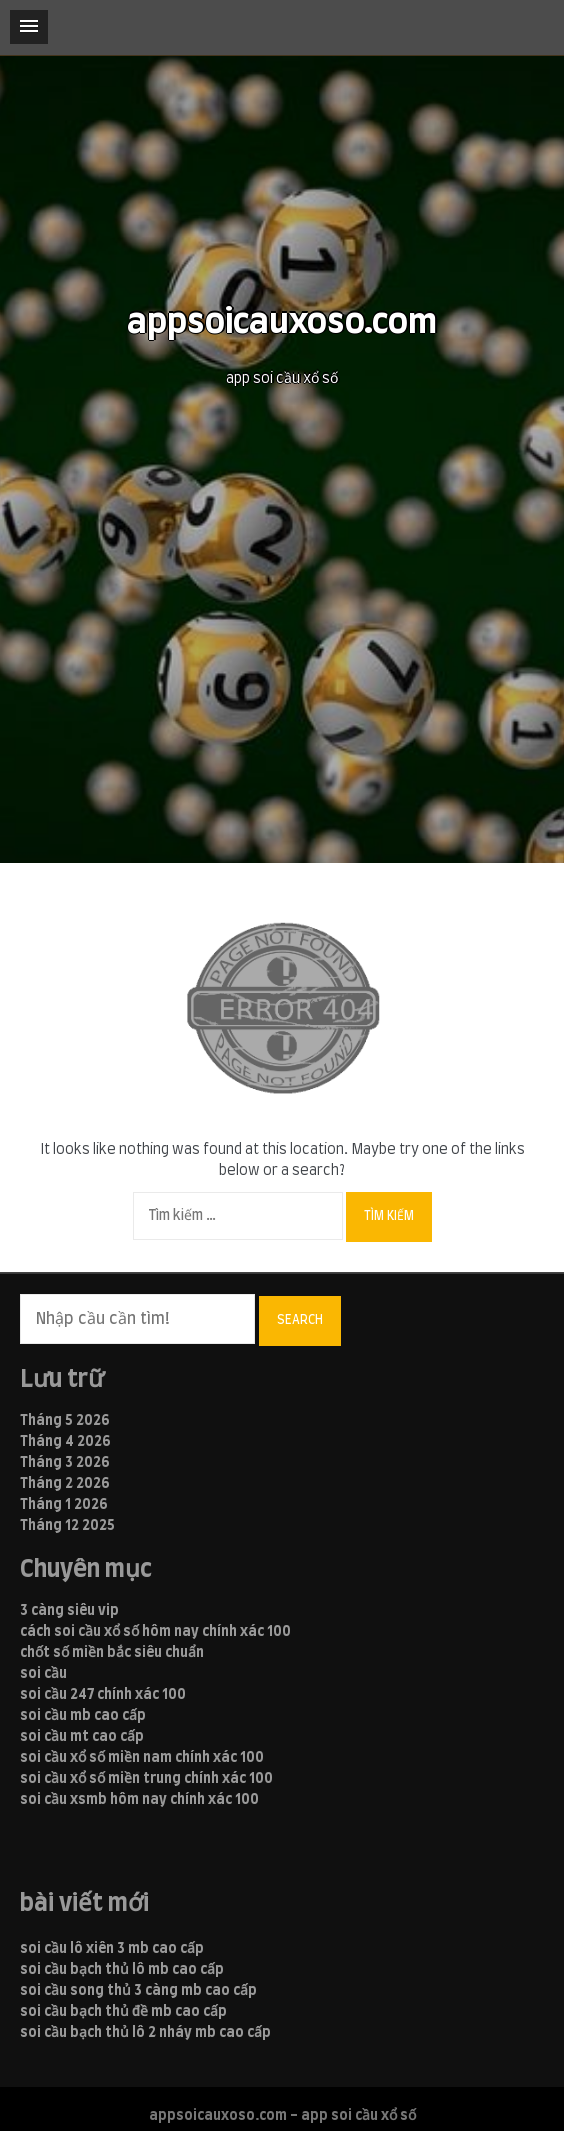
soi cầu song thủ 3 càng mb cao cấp (138, 1991)
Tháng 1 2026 (64, 1505)
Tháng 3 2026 (65, 1463)
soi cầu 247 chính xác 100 (103, 1695)
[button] (29, 27)
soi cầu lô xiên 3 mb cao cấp (112, 1949)
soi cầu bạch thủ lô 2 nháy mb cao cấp (145, 2033)
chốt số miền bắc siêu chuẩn (112, 1653)
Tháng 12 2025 (67, 1526)
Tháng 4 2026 (65, 1442)
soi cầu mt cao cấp (82, 1737)
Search (300, 1320)
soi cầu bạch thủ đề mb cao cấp (123, 2012)
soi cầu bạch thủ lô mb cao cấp (122, 1970)
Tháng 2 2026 (65, 1484)
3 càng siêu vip (69, 1611)
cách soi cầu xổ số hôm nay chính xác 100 (155, 1632)
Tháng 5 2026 (65, 1421)
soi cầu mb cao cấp (83, 1716)
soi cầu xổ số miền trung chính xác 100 (146, 1779)
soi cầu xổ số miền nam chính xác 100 (142, 1758)
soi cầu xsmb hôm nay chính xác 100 (139, 1800)
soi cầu (43, 1674)
